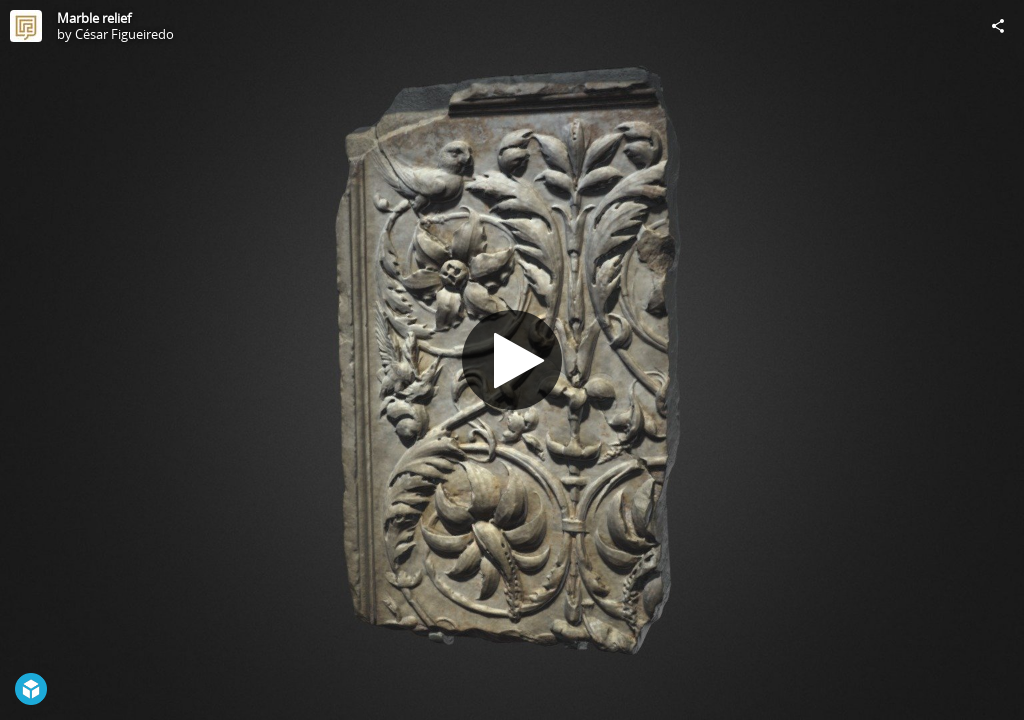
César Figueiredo (124, 34)
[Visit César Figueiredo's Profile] (26, 26)
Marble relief (94, 18)
